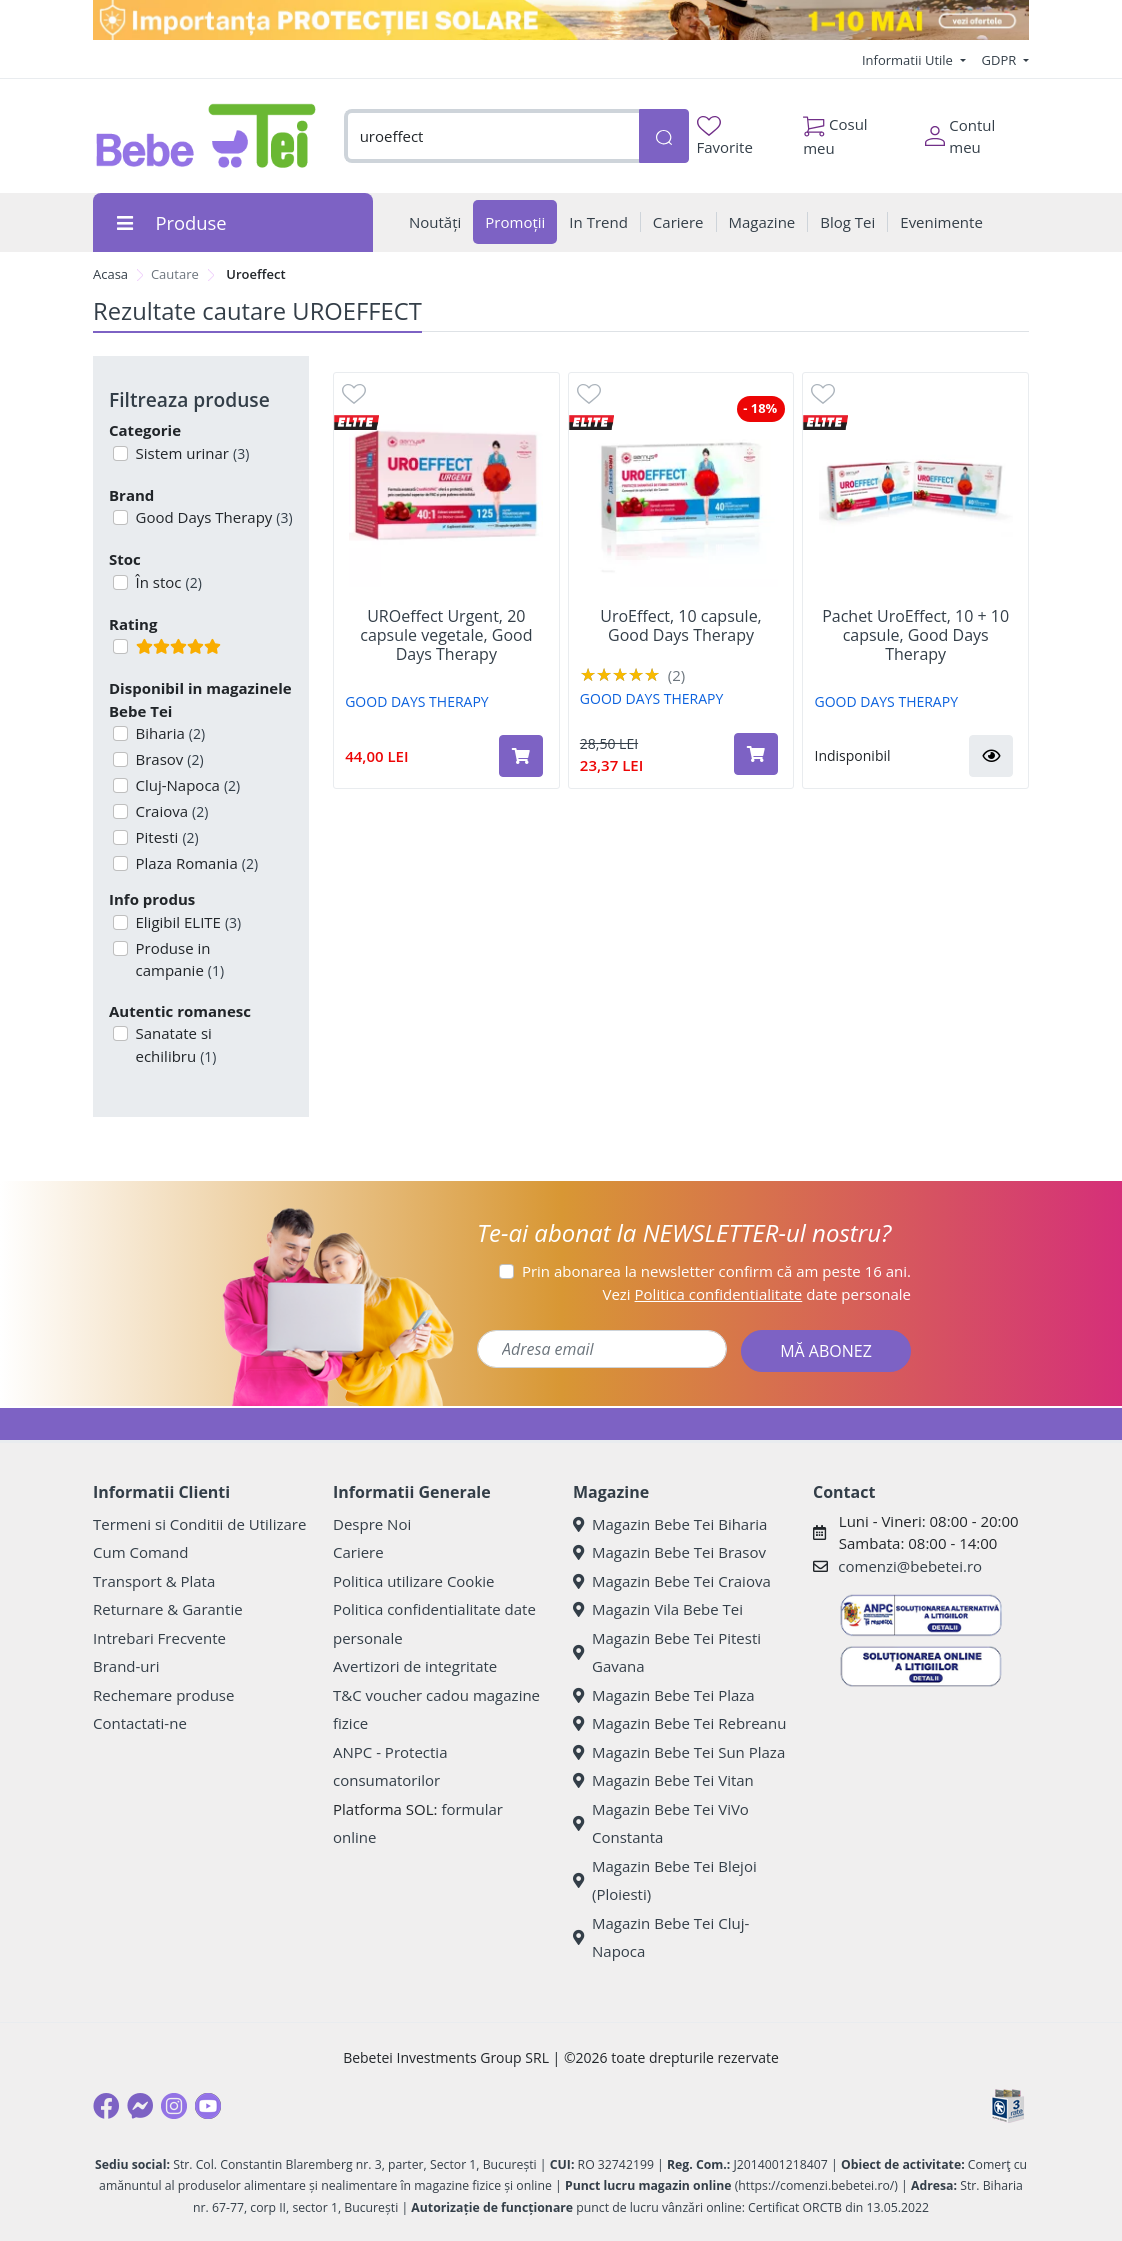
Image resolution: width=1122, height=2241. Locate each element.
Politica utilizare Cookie (413, 1581)
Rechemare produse (163, 1695)
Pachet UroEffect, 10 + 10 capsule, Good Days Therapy (915, 636)
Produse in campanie (178, 959)
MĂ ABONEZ (826, 1351)
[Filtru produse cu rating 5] (120, 646)
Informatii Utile (909, 60)
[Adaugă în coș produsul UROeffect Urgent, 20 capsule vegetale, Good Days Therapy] (521, 756)
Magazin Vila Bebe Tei (658, 1609)
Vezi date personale (756, 1294)
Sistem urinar (191, 453)
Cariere (358, 1552)
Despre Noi (372, 1524)
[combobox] (491, 136)
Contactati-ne (140, 1723)
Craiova (170, 811)
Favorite (725, 136)
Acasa (110, 274)
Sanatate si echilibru (174, 1044)
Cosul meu (835, 131)
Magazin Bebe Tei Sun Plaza (679, 1752)
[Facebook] (106, 2106)
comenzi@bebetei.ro (910, 1566)
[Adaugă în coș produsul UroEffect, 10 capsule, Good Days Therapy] (756, 754)
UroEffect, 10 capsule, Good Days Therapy (681, 626)
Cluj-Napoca (186, 785)
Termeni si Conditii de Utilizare (199, 1524)
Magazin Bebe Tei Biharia (670, 1524)
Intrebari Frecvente (159, 1638)
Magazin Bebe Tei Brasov (669, 1552)
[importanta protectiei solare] (561, 20)
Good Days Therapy (212, 517)
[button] (991, 756)
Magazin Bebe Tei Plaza (664, 1695)
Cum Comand (141, 1552)
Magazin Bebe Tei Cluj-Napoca (661, 1937)
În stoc (167, 582)
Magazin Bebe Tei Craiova (672, 1581)
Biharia (169, 733)
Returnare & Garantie (168, 1609)
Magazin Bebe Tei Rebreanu (679, 1723)
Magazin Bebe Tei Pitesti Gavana (667, 1652)
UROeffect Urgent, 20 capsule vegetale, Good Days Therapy (446, 636)
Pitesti (165, 837)
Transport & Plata (154, 1581)
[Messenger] (140, 2106)
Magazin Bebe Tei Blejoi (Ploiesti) (665, 1880)
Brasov (168, 759)
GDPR (1001, 60)
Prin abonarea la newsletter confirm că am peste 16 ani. (716, 1271)
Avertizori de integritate (415, 1666)
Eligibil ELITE (187, 922)
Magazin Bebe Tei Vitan (663, 1780)
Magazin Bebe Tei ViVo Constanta (661, 1823)
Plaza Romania (195, 863)
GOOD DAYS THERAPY (416, 701)
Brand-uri (126, 1666)
